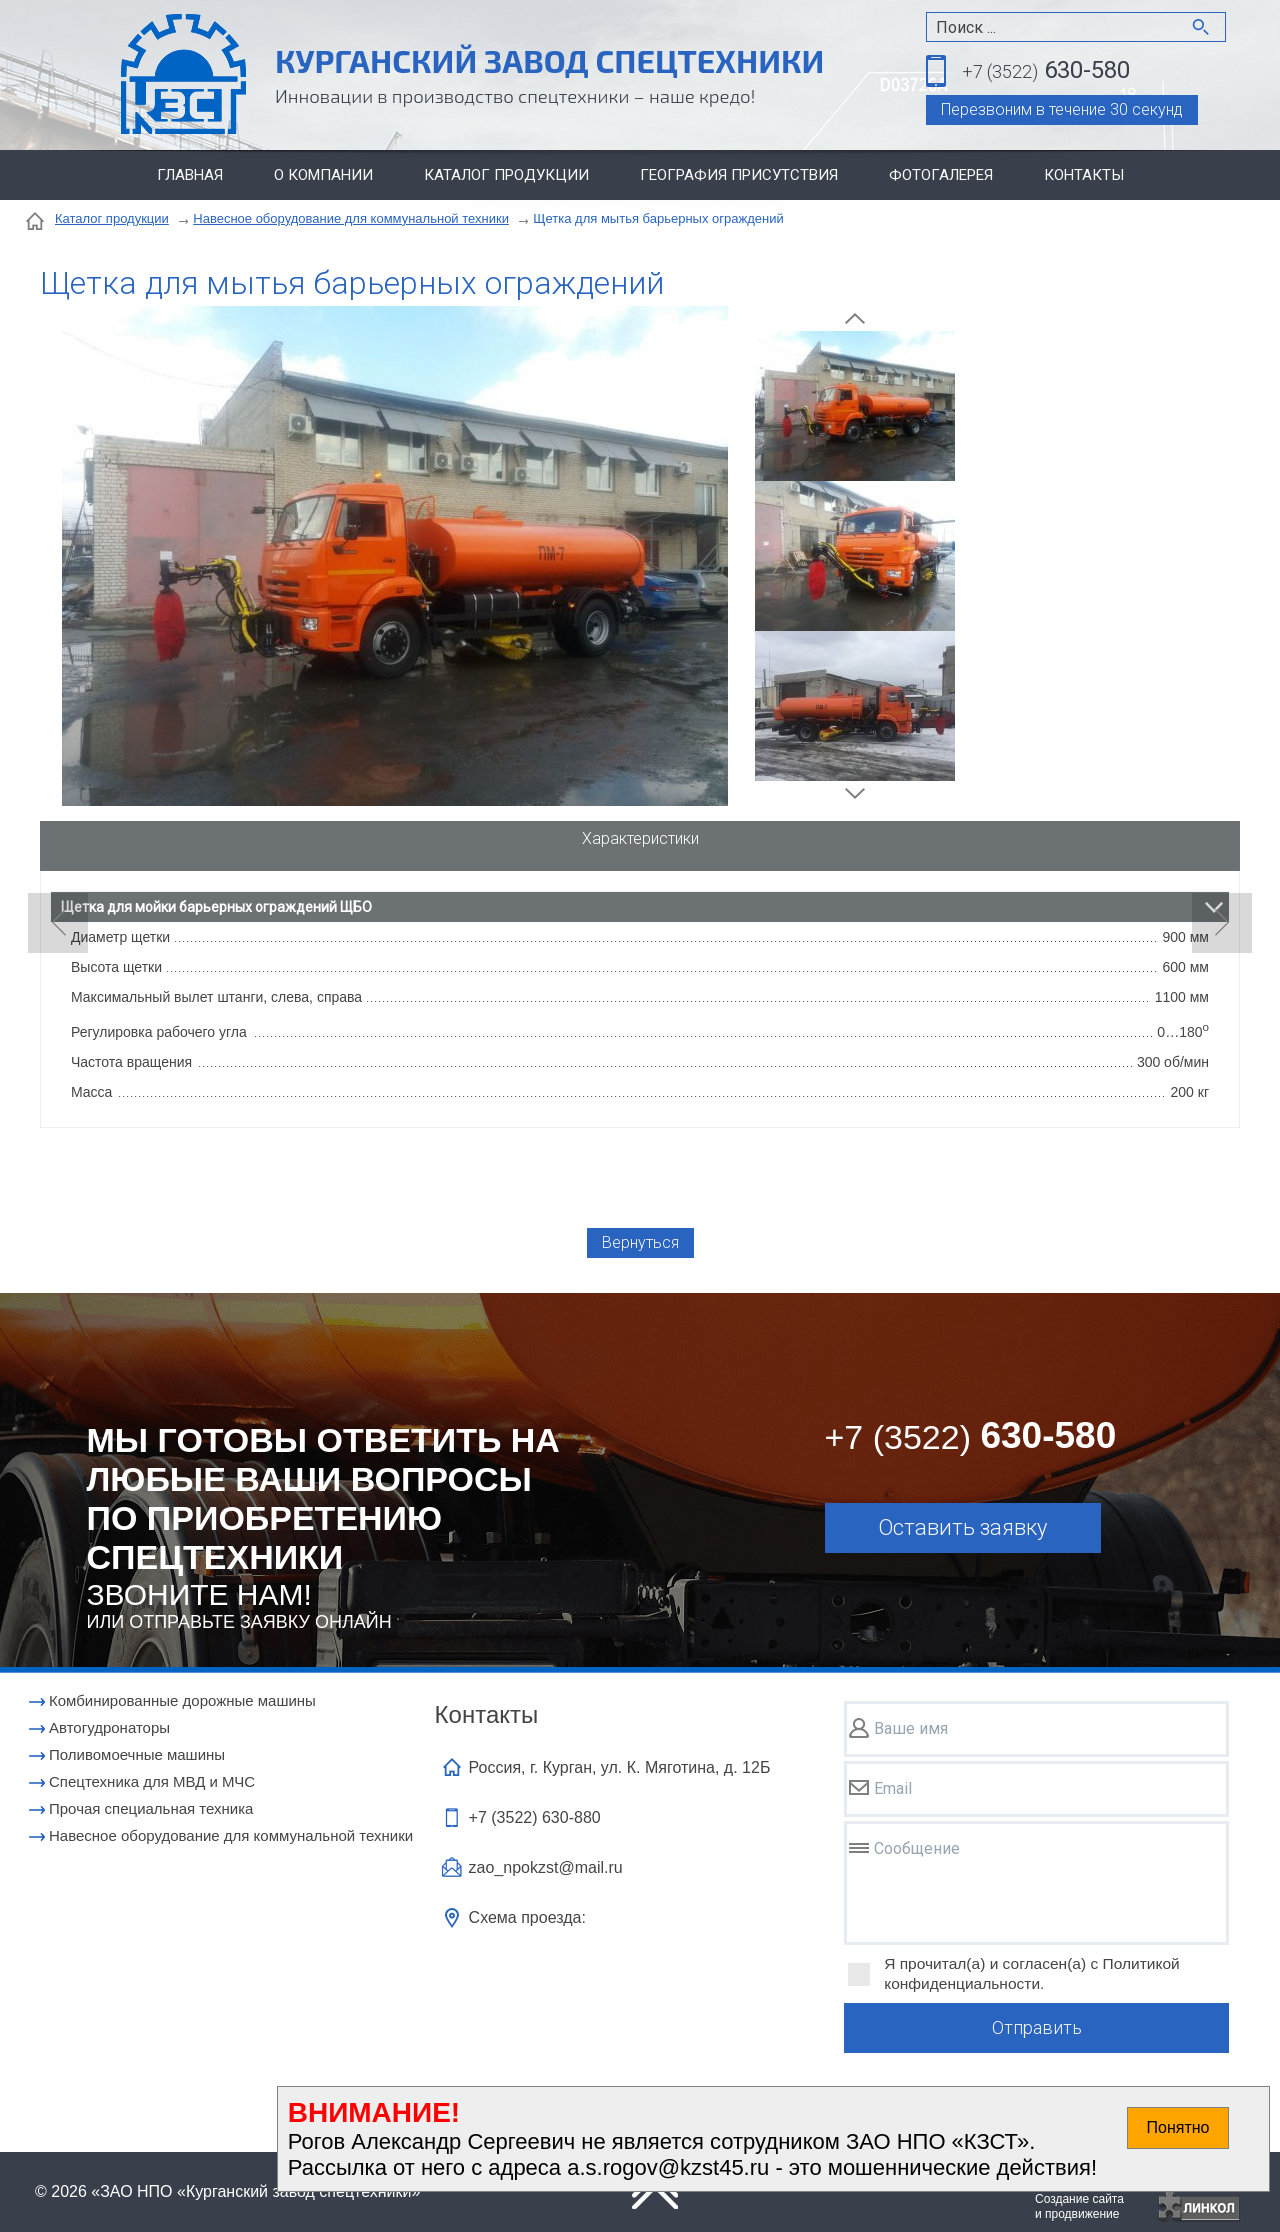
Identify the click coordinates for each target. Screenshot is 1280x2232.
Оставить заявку (962, 1527)
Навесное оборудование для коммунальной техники (351, 218)
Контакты (1084, 175)
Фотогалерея (941, 175)
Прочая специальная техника (151, 1808)
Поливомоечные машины (137, 1754)
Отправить (1037, 2027)
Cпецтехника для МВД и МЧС (152, 1781)
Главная (190, 175)
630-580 (1046, 71)
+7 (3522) (535, 1817)
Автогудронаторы (109, 1727)
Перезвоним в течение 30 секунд (1062, 109)
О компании (323, 175)
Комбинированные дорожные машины (182, 1700)
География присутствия (739, 175)
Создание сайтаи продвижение (1079, 2206)
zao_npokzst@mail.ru (546, 1867)
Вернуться (640, 1242)
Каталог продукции (506, 175)
